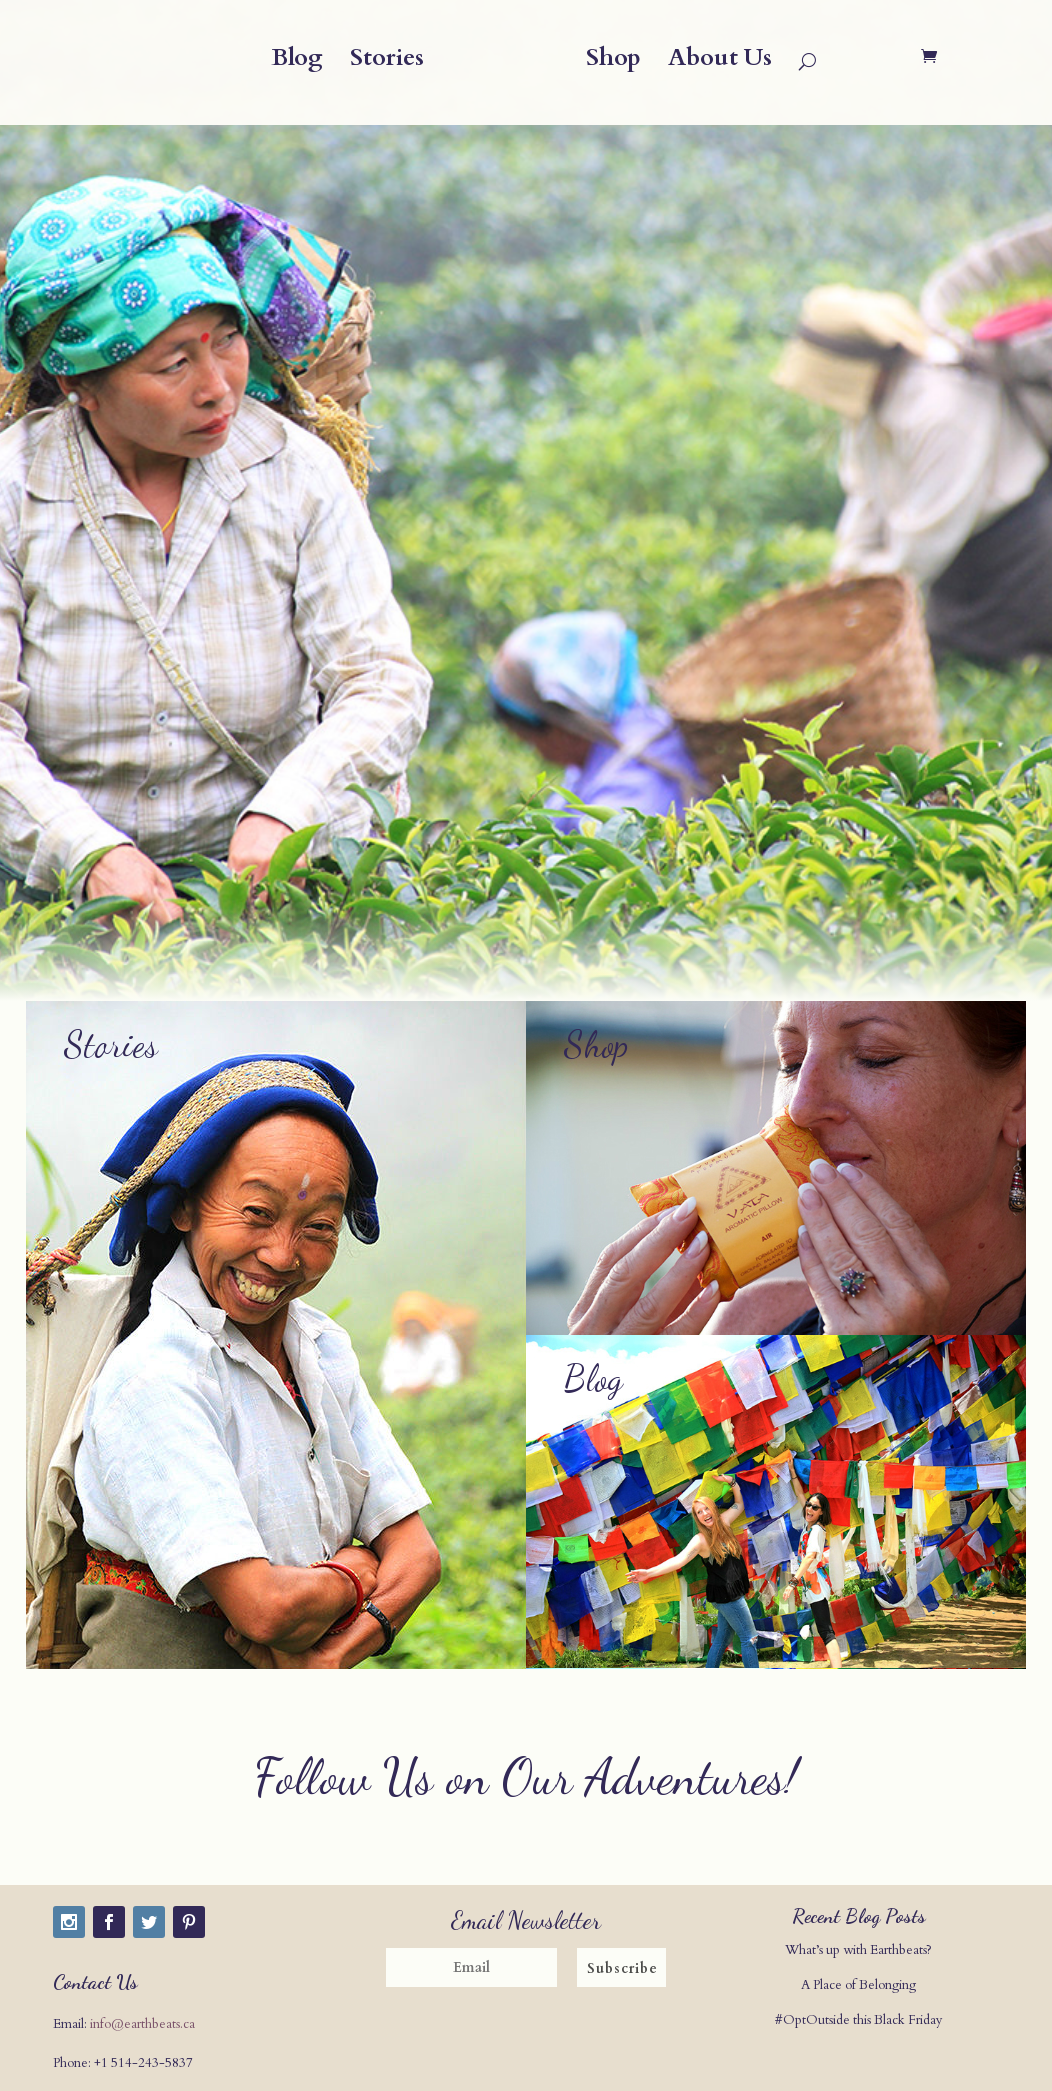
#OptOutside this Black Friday (859, 2020)
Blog (297, 62)
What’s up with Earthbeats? (858, 1950)
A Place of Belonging (858, 1985)
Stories (387, 62)
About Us (720, 62)
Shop (613, 62)
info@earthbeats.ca (142, 2024)
